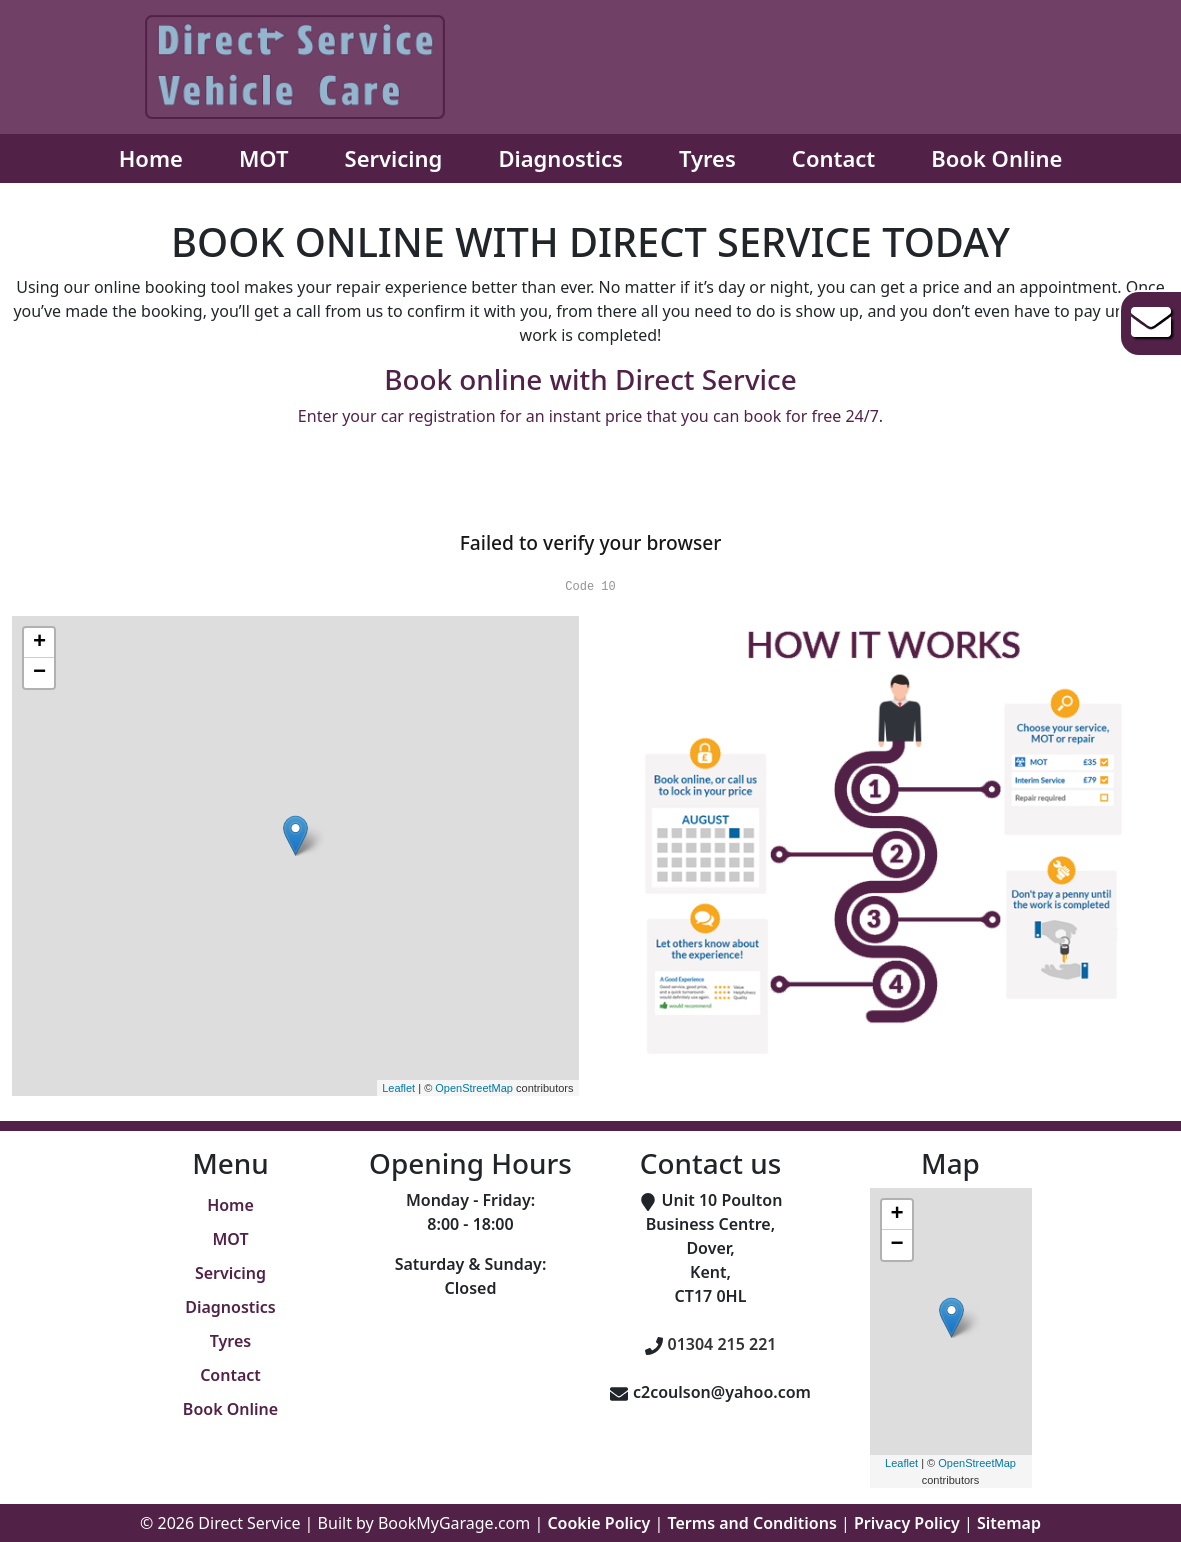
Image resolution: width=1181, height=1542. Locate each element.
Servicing (394, 158)
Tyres (707, 158)
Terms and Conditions (752, 1523)
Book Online (996, 158)
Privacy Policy (907, 1523)
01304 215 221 (722, 1344)
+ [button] (39, 643)
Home (151, 158)
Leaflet (398, 1088)
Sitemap (1009, 1523)
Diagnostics (560, 158)
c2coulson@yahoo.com (722, 1392)
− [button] (39, 673)
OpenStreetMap (474, 1088)
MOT (264, 158)
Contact (833, 158)
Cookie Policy (598, 1523)
